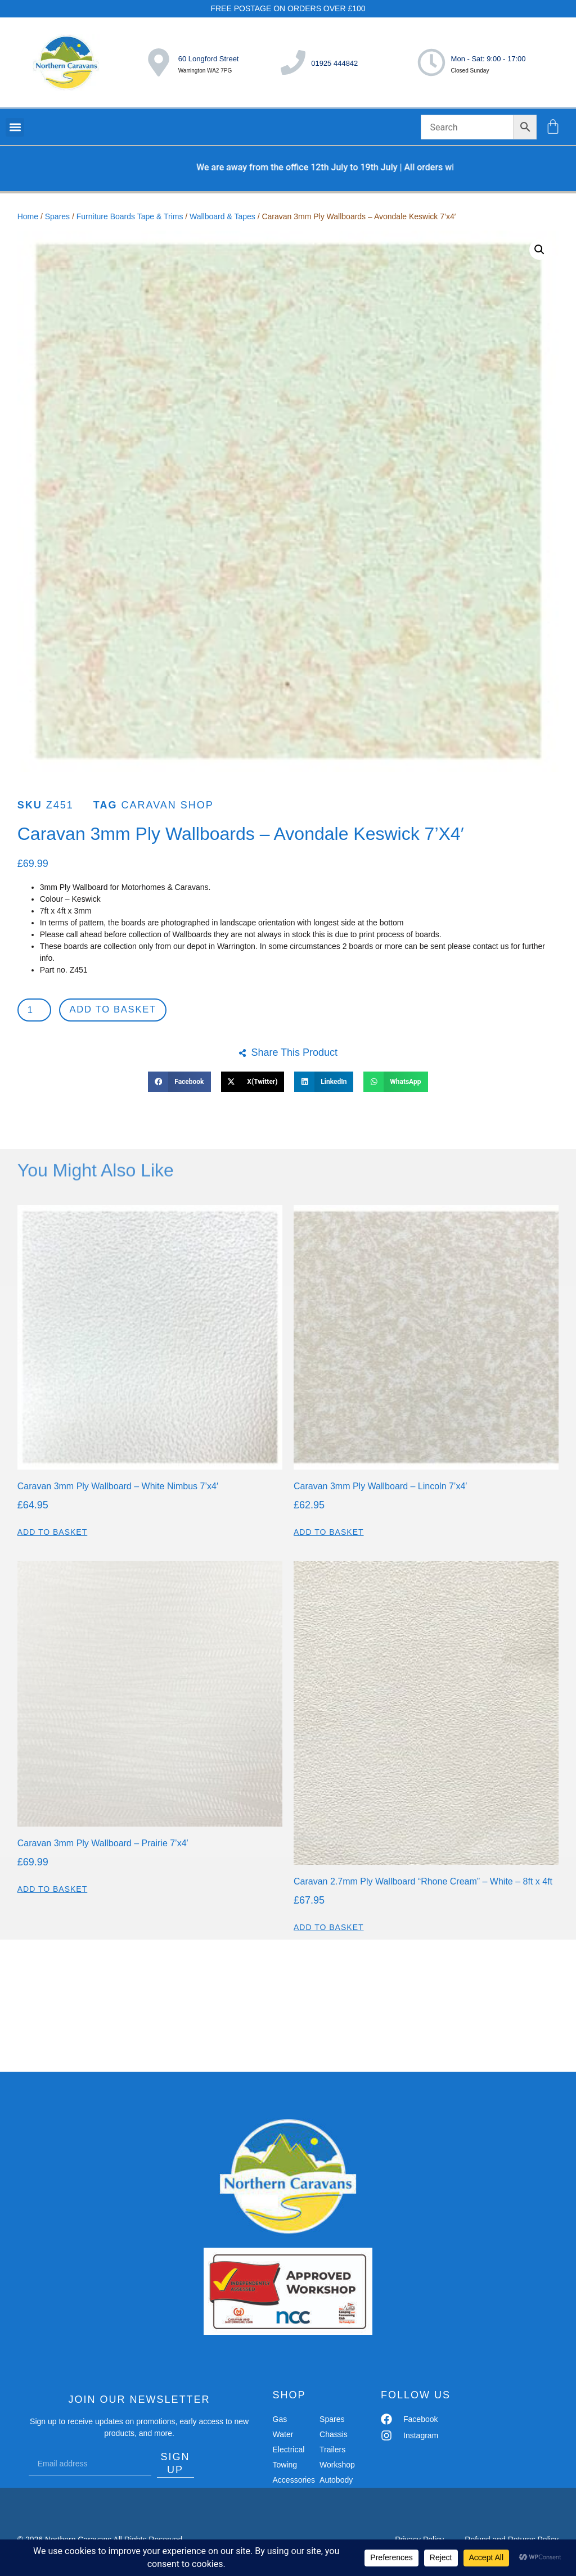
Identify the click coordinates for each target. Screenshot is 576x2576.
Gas (280, 2420)
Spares (57, 216)
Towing (285, 2466)
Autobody (336, 2481)
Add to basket (117, 1010)
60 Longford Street (208, 59)
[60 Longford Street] (159, 62)
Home (27, 216)
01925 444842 (334, 63)
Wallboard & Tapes (222, 216)
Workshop (337, 2466)
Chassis (334, 2436)
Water (283, 2436)
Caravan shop (167, 805)
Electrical (289, 2451)
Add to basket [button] (52, 1534)
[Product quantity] (35, 1010)
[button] (15, 127)
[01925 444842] (293, 62)
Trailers (332, 2451)
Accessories (292, 2481)
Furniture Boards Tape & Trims (129, 216)
